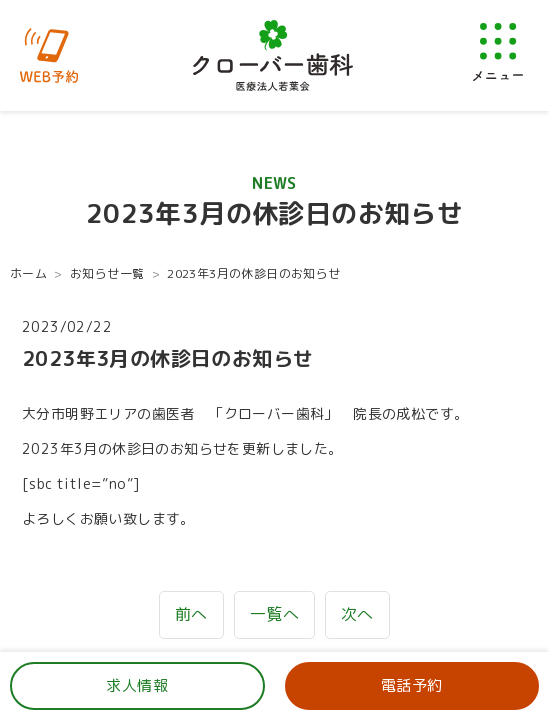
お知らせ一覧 (107, 273)
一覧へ (274, 614)
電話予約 (412, 685)
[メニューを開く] (498, 51)
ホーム (28, 273)
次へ (357, 614)
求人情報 (137, 685)
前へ (191, 614)
